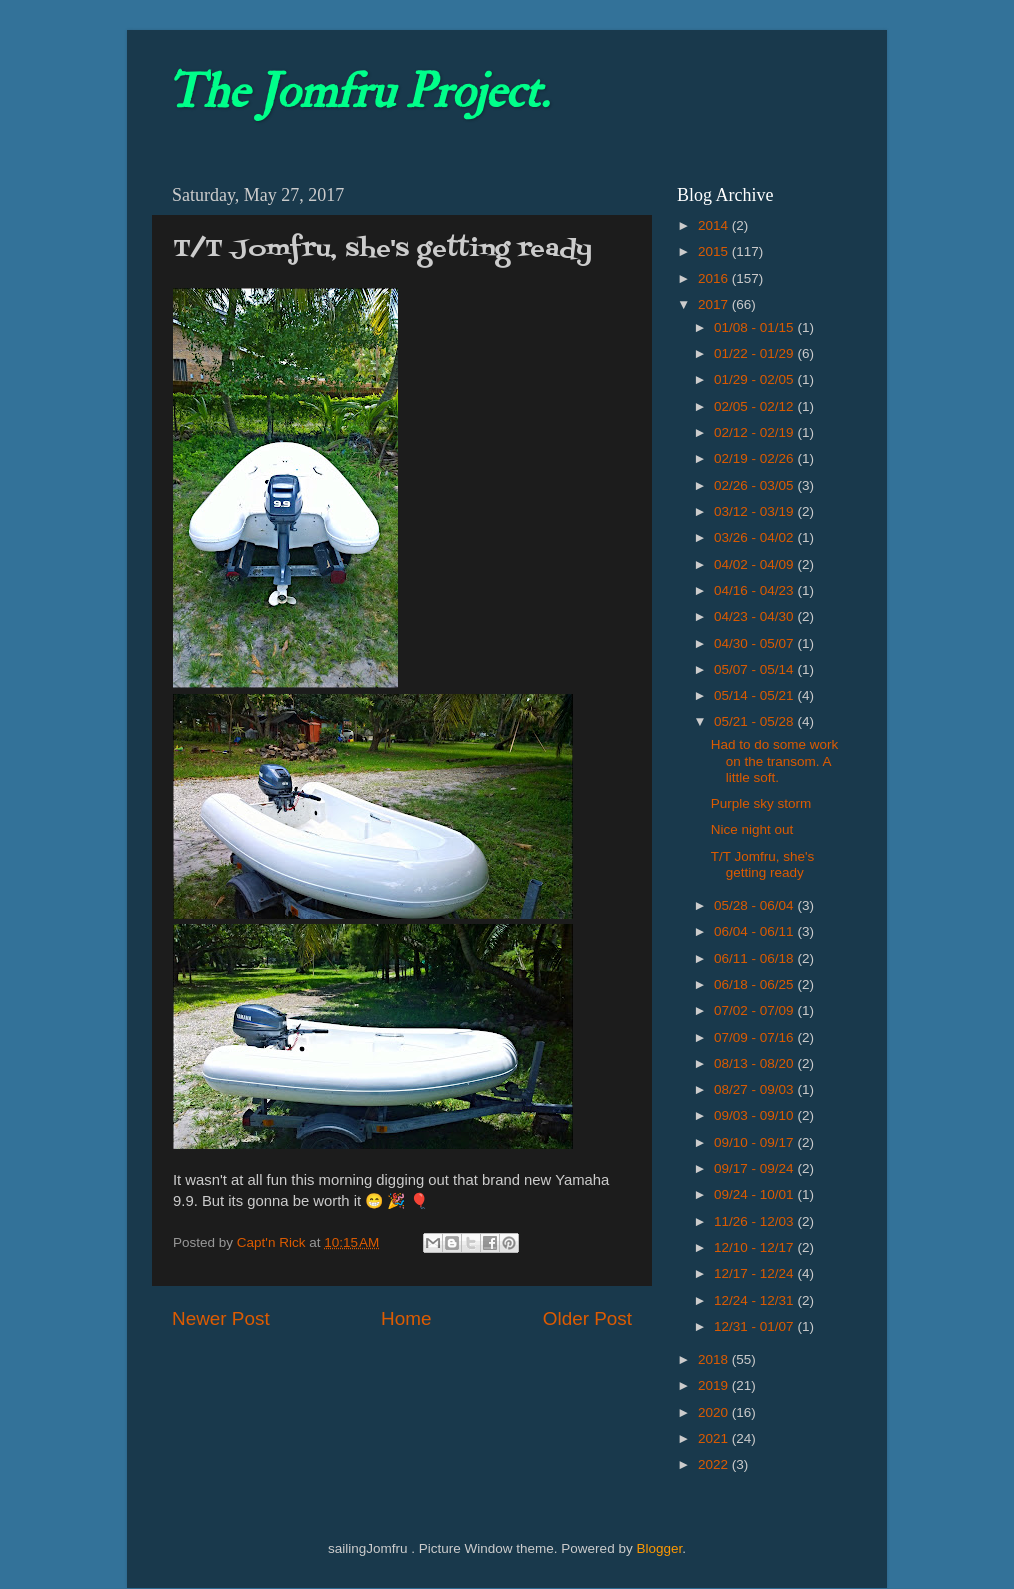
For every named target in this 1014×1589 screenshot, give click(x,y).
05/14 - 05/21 (755, 695)
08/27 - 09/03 (755, 1089)
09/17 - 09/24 (755, 1168)
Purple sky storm (761, 803)
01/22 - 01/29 (755, 353)
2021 (715, 1438)
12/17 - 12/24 (755, 1273)
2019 (715, 1385)
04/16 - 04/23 (755, 590)
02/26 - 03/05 (755, 485)
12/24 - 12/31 (755, 1300)
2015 (715, 251)
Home (406, 1318)
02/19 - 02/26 (755, 458)
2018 (715, 1359)
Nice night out (752, 829)
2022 (715, 1464)
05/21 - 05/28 (755, 721)
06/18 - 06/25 (755, 984)
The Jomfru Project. (358, 92)
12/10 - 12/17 (755, 1247)
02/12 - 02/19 (755, 432)
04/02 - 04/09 (755, 564)
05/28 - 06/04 (755, 905)
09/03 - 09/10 (755, 1115)
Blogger (659, 1548)
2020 (715, 1412)
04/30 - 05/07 (755, 643)
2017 (715, 304)
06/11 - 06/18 (755, 958)
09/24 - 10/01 (755, 1194)
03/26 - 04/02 (755, 537)
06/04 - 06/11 (755, 931)
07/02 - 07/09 (755, 1010)
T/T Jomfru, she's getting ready (763, 864)
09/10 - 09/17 (755, 1142)
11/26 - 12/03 (755, 1221)
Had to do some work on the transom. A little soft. (775, 760)
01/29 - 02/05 (755, 379)
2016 (715, 278)
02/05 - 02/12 (755, 406)
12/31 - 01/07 (755, 1326)
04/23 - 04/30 (755, 616)
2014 (715, 225)
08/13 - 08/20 (755, 1063)
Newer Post (221, 1318)
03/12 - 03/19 (755, 511)
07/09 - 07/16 (755, 1037)
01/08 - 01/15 (755, 327)
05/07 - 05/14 (755, 669)
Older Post (587, 1318)
